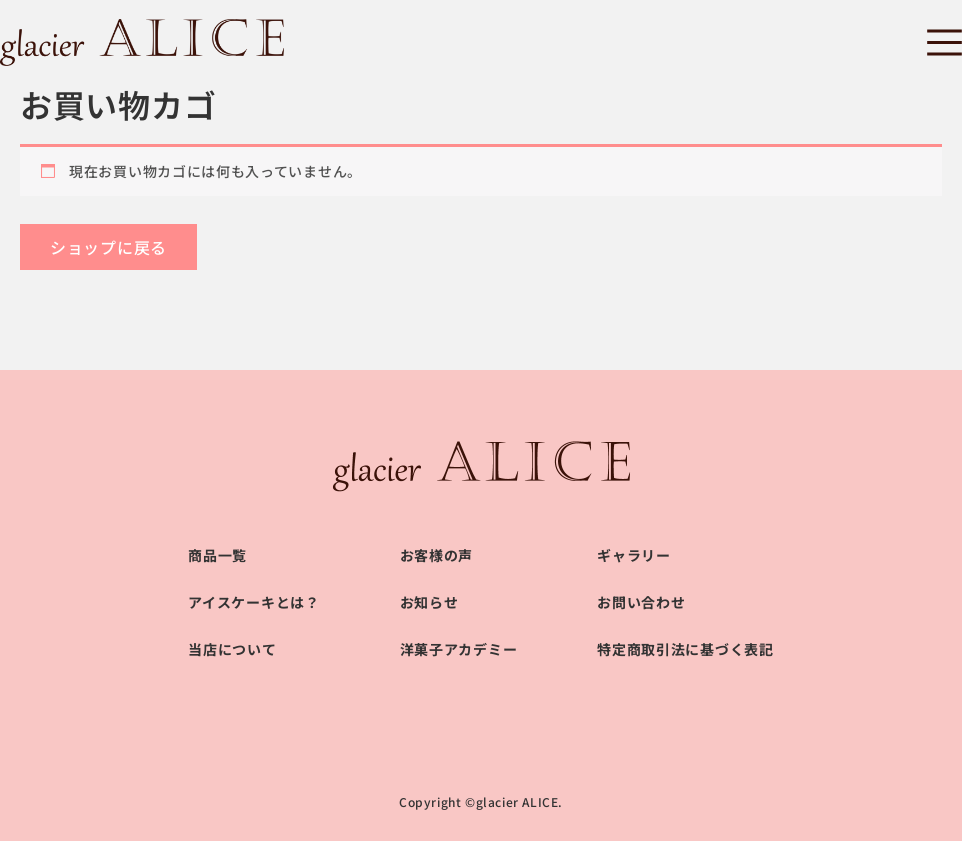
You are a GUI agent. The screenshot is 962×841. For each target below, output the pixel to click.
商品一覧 (217, 555)
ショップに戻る (108, 247)
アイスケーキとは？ (253, 602)
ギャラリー (634, 555)
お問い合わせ (641, 602)
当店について (232, 649)
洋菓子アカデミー (459, 649)
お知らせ (429, 602)
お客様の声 (437, 555)
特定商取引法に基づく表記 (685, 649)
